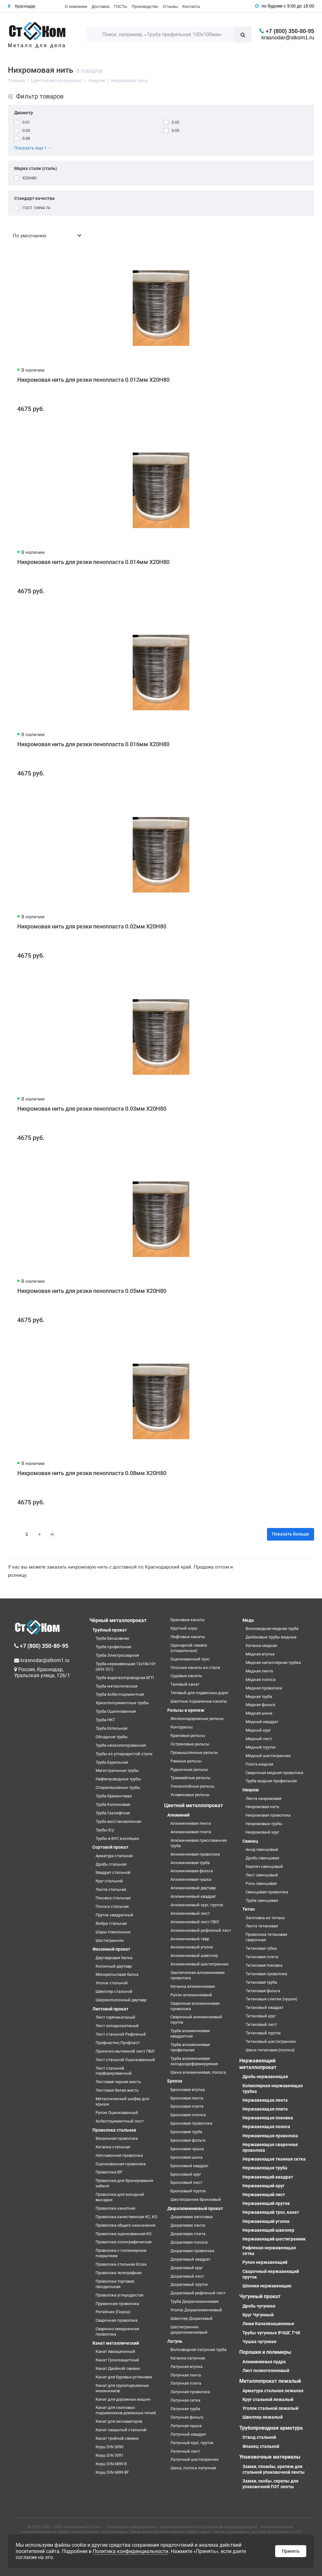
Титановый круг (261, 2016)
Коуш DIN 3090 (109, 2446)
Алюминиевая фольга (191, 1871)
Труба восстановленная (118, 1821)
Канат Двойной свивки (118, 2368)
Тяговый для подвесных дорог (199, 1692)
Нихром (250, 1789)
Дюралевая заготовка (191, 2216)
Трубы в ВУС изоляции (117, 1838)
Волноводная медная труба (272, 1628)
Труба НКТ (105, 1719)
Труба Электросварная (117, 1655)
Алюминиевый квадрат (193, 1896)
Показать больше (290, 1533)
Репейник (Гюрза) (113, 2311)
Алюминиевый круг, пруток (196, 1904)
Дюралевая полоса (189, 2242)
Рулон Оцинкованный (117, 2112)
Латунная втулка (186, 2366)
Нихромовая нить (262, 1806)
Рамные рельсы (186, 1761)
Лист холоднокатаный (117, 2025)
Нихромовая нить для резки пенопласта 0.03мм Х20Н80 (91, 1108)
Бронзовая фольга (187, 2140)
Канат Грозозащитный (117, 2360)
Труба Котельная (111, 1728)
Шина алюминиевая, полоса (198, 2072)
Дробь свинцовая (262, 1858)
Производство (145, 6)
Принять (291, 2551)
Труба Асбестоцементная (120, 1694)
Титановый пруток (263, 2033)
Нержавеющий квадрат (267, 2176)
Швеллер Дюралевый (191, 2318)
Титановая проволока (266, 1973)
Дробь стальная (111, 1864)
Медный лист (259, 1738)
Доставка (100, 6)
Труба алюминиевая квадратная (190, 2033)
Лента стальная (111, 1889)
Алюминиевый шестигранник (199, 1964)
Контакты (191, 6)
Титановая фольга (263, 1990)
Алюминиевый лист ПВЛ (194, 1921)
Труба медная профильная (271, 1780)
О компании (76, 6)
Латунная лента (185, 2375)
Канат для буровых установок (124, 2377)
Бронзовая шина (186, 2157)
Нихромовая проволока (268, 1815)
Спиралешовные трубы (118, 1787)
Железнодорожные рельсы (197, 1718)
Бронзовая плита (186, 2106)
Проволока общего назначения (125, 2225)
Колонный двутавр (114, 1966)
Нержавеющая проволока (270, 2135)
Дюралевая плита (187, 2233)
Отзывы (170, 6)
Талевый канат (184, 1684)
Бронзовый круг (185, 2174)
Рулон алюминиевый (191, 1995)
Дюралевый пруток (189, 2284)
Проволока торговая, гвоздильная (115, 2284)
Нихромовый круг (262, 1832)
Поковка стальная (113, 1898)
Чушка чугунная (259, 2341)
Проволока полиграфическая (124, 2242)
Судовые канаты (186, 1675)
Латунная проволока (190, 2391)
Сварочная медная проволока (274, 1772)
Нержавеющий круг (263, 2185)
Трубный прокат (109, 1629)
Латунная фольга (186, 2417)
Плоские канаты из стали (195, 1667)
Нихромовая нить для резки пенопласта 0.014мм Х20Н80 (93, 562)
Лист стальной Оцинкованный (125, 2059)
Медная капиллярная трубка (273, 1662)
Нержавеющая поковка (267, 2117)
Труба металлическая (116, 1686)
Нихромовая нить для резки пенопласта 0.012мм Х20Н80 (93, 379)
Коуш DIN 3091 (109, 2455)
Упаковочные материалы (269, 2457)
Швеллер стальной (114, 1991)
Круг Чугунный (258, 2314)
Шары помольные (113, 1932)
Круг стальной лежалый (267, 2399)
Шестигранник (110, 1940)
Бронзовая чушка (187, 2148)
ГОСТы (120, 6)
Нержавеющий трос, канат (270, 2212)
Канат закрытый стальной (121, 2429)
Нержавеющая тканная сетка (274, 2159)
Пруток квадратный (114, 1915)
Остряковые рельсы (189, 1744)
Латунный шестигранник (194, 2459)
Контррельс (181, 1727)
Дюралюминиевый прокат (195, 2208)
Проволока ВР (109, 2172)
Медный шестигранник (268, 1755)
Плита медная (259, 1764)
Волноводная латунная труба (198, 2349)
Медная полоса (260, 1679)
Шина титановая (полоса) (270, 2050)
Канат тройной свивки (117, 2438)
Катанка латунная (187, 2358)
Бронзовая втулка (187, 2089)
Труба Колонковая (113, 1804)
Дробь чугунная (258, 2305)
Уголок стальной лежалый (270, 2408)
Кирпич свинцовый (264, 1866)
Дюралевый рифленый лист (197, 2293)
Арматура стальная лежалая (272, 2390)
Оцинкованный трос (190, 1659)
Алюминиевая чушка (190, 1879)
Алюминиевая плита (190, 1831)
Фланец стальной (260, 2446)
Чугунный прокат (259, 2296)
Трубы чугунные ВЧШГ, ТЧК (271, 2332)
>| (52, 1534)
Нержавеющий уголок (266, 2221)
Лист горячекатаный (115, 2017)
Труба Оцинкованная (116, 1711)
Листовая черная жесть (118, 2081)
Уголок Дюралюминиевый (196, 2310)
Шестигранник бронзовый (195, 2199)
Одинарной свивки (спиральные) (188, 1648)
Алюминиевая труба (190, 1862)
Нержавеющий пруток (266, 2203)
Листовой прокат (110, 2008)
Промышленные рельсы (194, 1752)
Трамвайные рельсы (190, 1777)
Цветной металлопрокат (193, 1805)
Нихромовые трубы (264, 1823)
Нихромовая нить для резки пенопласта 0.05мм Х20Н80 (91, 1291)
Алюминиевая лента (190, 1823)
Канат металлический (115, 2343)
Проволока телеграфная (119, 2272)
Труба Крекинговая (114, 1796)
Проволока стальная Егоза (121, 2264)
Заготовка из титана (265, 1917)
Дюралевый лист (187, 2276)
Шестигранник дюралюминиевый (189, 2330)
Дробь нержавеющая (265, 2076)
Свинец (250, 1841)
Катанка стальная (113, 2147)
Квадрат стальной (113, 1872)
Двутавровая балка (114, 1957)
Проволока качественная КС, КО (126, 2216)
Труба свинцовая (262, 1900)
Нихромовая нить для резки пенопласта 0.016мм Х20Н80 (93, 744)
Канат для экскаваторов (119, 2421)
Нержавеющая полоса (266, 2126)
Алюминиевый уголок (191, 1947)
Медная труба (259, 1696)
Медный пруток (261, 1747)
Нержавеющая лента (265, 2100)
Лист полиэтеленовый (265, 2370)
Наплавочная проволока (119, 2155)
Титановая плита (262, 1956)
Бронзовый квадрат (189, 2165)
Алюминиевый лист (190, 1913)
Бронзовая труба (186, 2131)
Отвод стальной (259, 2437)
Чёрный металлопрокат (118, 1620)
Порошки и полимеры (265, 2352)
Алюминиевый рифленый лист (200, 1930)
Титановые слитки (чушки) (271, 1999)
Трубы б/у (105, 1830)
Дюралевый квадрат (190, 2259)
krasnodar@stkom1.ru (288, 38)
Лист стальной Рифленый (121, 2034)
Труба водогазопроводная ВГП (125, 1677)
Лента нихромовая (263, 1798)
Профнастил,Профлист (118, 2042)
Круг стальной (109, 1881)
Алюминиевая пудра (264, 2361)
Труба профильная (113, 1646)
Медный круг (258, 1730)
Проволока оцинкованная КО (124, 2233)
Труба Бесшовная (112, 1638)
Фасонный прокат (111, 1949)
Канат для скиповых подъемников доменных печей (126, 2410)
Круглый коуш (183, 1628)
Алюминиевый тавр (189, 1938)
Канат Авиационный (115, 2351)
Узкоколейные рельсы (192, 1786)
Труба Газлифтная (113, 1813)
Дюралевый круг (186, 2267)
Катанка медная (261, 1645)
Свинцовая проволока (267, 1892)
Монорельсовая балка (117, 1974)
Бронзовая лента (186, 2098)
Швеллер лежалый (262, 2417)
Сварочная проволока (116, 2320)
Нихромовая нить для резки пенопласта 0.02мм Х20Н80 (91, 926)
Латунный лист (185, 2451)
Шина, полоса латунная (193, 2468)
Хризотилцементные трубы (122, 1702)
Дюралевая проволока (192, 2250)
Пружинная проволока (117, 2303)
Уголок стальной (112, 1983)
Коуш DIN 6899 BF (112, 2472)
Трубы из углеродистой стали (124, 1753)
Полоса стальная (112, 1906)
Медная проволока (264, 1688)
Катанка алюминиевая (192, 1986)
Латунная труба (185, 2408)
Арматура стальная (114, 1855)
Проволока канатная (115, 2208)
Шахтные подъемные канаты (198, 1701)
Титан (248, 1909)
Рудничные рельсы (189, 1769)
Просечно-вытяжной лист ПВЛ (125, 2051)
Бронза (174, 2080)
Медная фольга (260, 1704)
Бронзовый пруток (188, 2191)
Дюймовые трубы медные (271, 1637)
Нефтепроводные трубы (118, 1779)
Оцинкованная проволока (121, 2164)
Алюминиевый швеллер (194, 1955)
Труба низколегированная (121, 1745)
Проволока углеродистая (119, 2295)
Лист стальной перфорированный (114, 2071)
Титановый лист (261, 2024)
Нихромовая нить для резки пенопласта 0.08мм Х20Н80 (91, 1473)
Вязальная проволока (117, 2138)
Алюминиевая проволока (195, 1854)
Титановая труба (261, 1982)
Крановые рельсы (187, 1735)
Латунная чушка (186, 2425)
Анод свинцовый (262, 1849)
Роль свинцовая (261, 1883)
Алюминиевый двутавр (193, 1887)
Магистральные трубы (117, 1770)
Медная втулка (260, 1654)
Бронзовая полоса (188, 2114)
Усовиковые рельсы (189, 1794)
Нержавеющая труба (264, 2167)
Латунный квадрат (188, 2434)
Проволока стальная (114, 2130)
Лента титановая (262, 1926)
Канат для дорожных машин (123, 2399)
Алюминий (178, 1815)
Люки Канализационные (268, 2323)
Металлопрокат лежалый (270, 2381)
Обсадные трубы (112, 1736)
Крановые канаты (187, 1619)
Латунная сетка (185, 2400)
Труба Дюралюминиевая (194, 2301)
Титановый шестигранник (271, 2041)
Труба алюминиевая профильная (190, 2047)
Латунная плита (185, 2383)
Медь (248, 1620)
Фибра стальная (111, 1923)
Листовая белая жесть (117, 2090)
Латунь (174, 2341)
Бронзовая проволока (191, 2123)
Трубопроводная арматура (271, 2428)
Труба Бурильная (112, 1762)
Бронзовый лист (186, 2182)
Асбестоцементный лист (120, 2121)
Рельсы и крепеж (185, 1710)
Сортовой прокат (110, 1847)
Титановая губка (261, 1948)
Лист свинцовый (262, 1875)
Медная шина (259, 1713)
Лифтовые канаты (187, 1636)
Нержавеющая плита (265, 2108)
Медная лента (259, 1671)
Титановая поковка (264, 1965)
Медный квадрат (262, 1721)
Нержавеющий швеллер (268, 2230)
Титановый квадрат (264, 2007)
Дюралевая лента (187, 2225)
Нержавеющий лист (263, 2194)
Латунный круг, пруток (192, 2442)
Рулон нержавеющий (264, 2262)
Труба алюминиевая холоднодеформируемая (194, 2061)
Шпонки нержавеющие (266, 2285)
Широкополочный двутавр (121, 2000)
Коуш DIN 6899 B (111, 2463)
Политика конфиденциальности (130, 2551)
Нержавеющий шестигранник (274, 2238)
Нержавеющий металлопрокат (257, 2064)
